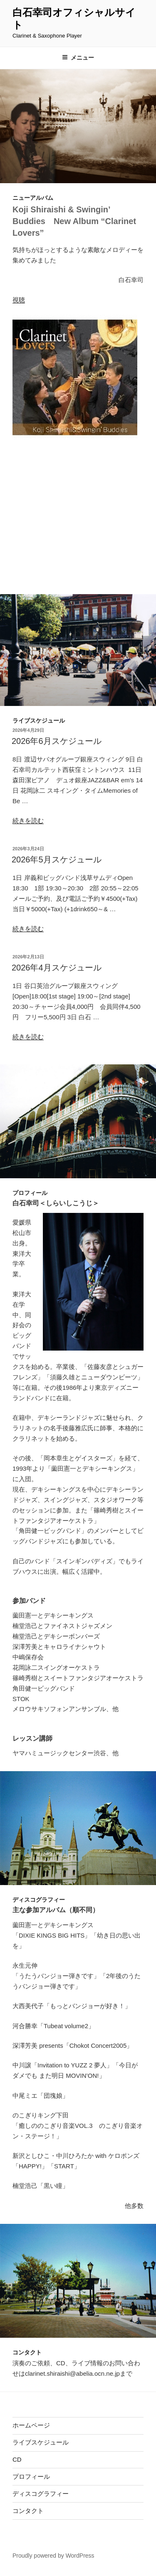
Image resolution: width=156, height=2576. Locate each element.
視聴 (18, 299)
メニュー (78, 57)
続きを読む (28, 820)
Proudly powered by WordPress (53, 2555)
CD (17, 2459)
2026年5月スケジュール (57, 859)
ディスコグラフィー (40, 2493)
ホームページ (31, 2425)
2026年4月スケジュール (57, 967)
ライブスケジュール (40, 2442)
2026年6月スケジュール (57, 741)
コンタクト (28, 2510)
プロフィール (31, 2476)
